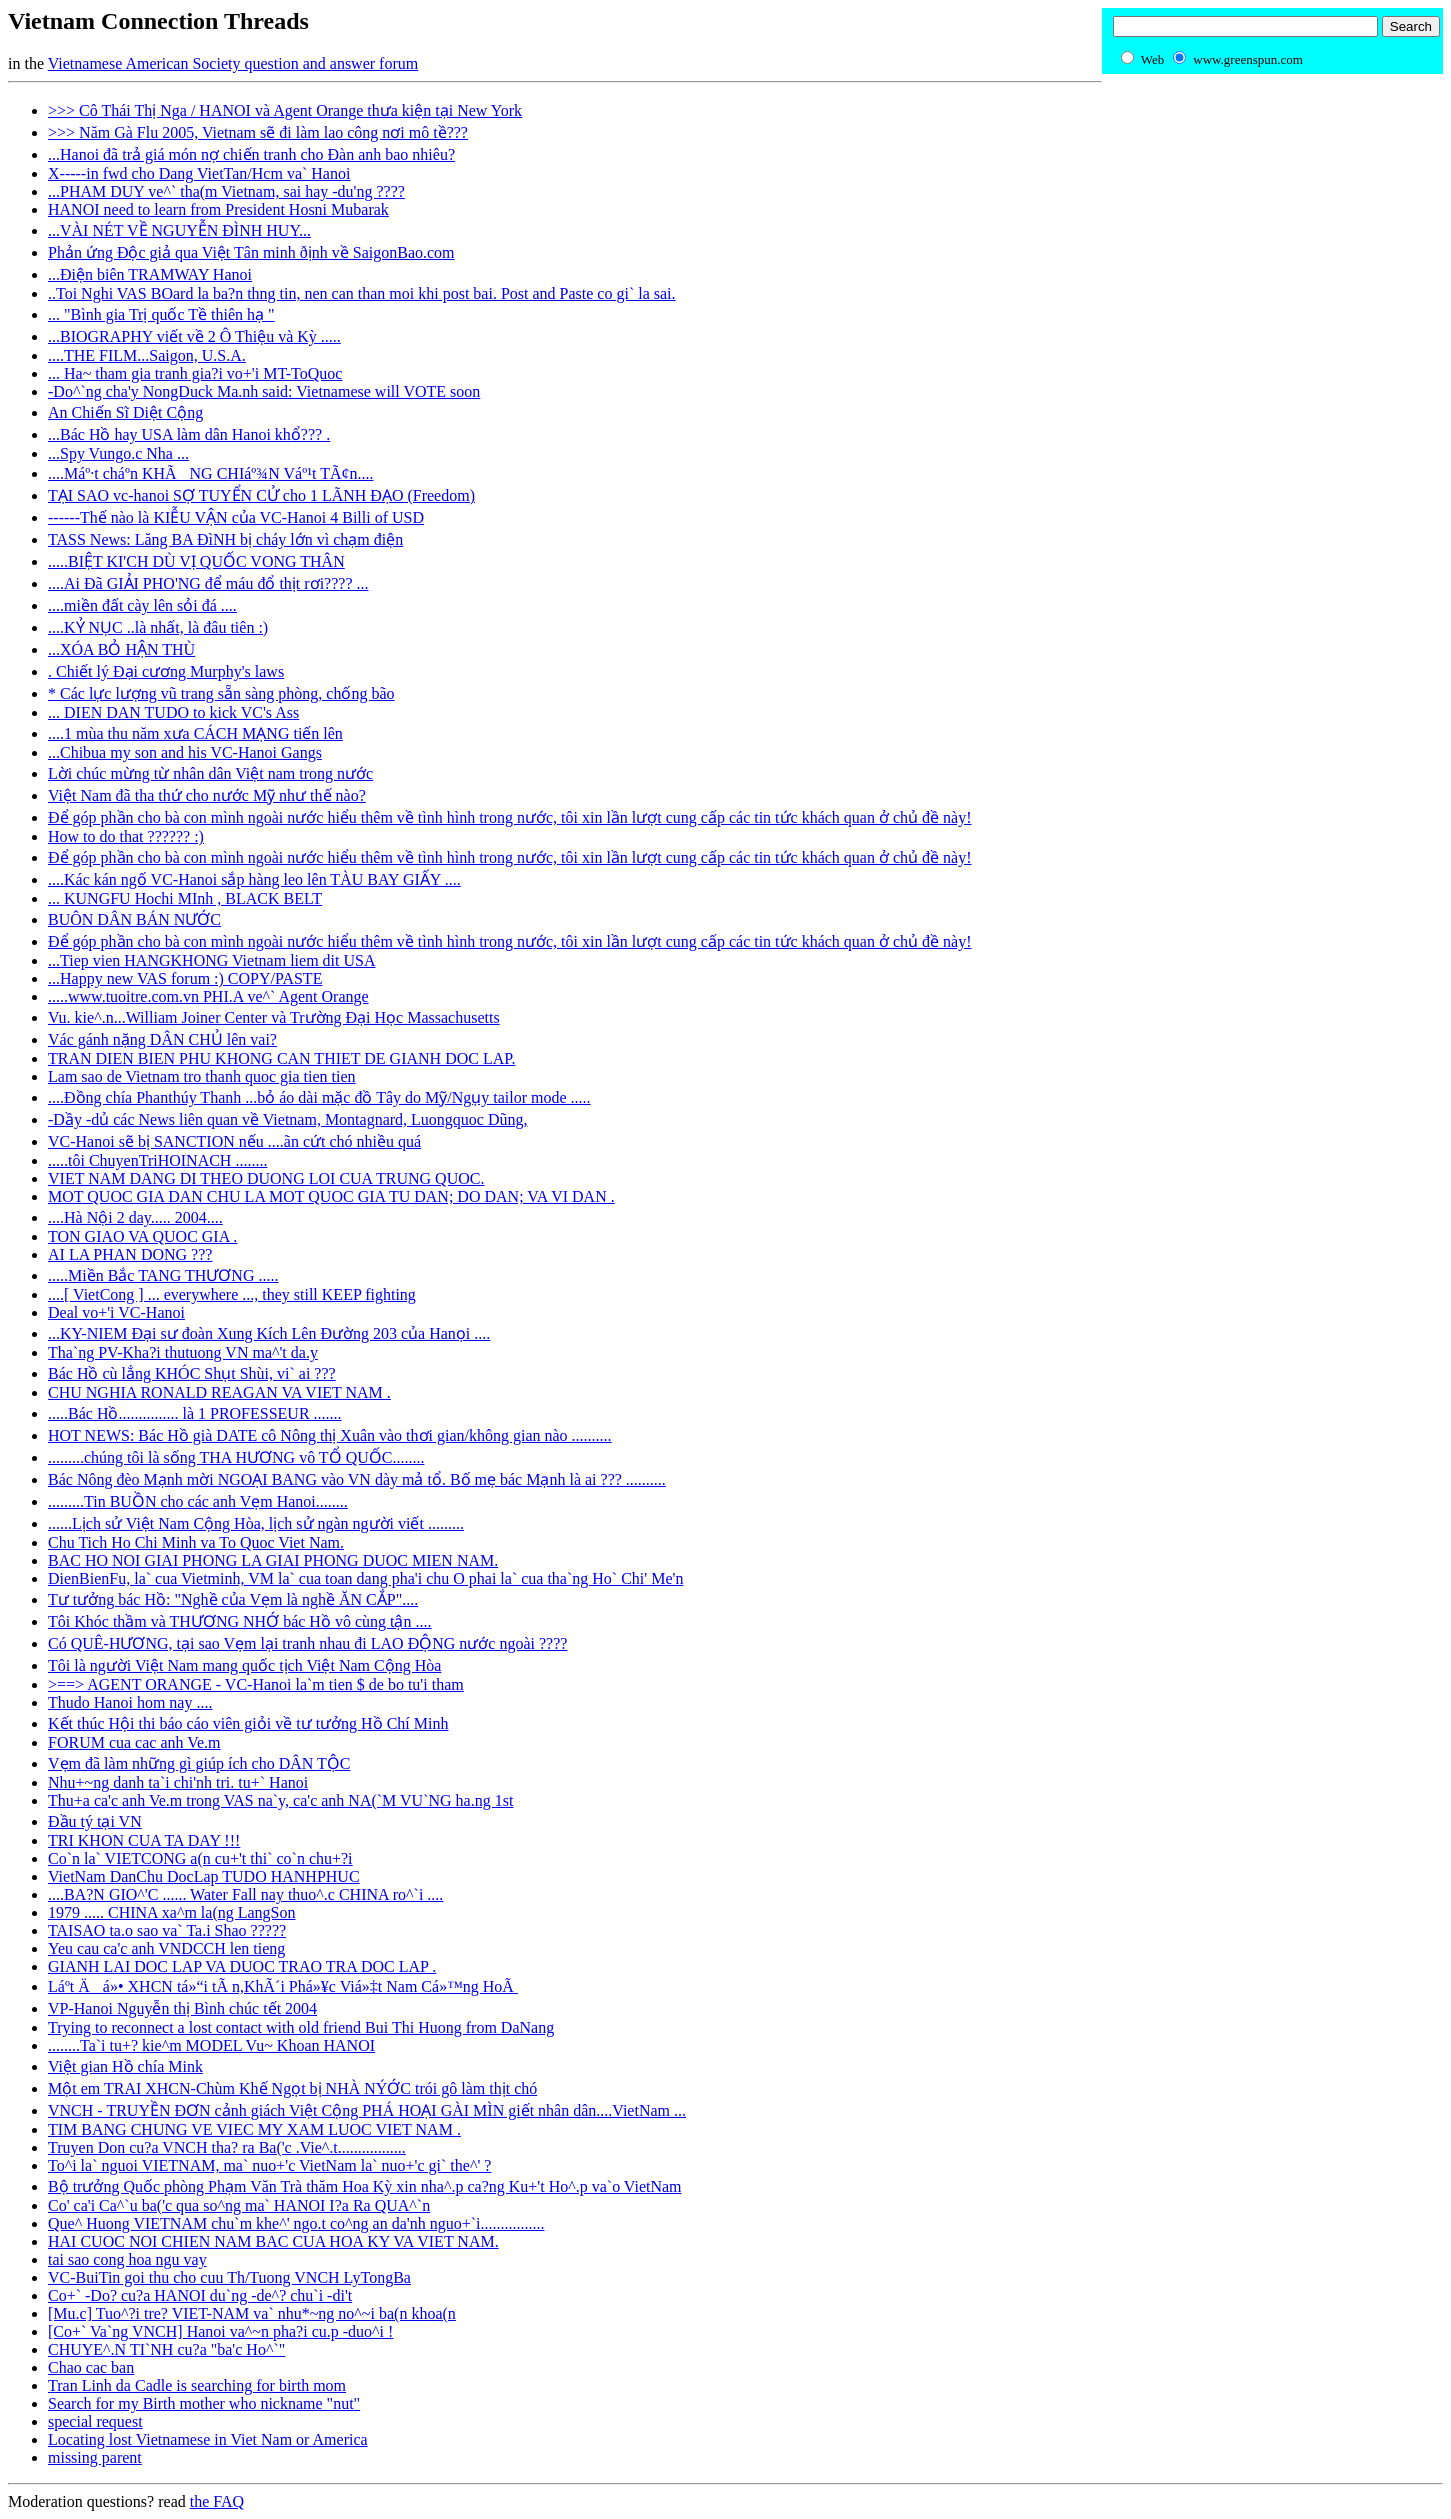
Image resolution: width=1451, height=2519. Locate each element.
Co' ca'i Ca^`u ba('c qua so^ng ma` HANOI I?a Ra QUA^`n (239, 2205)
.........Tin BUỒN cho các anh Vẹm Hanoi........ (198, 1501)
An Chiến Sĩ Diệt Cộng (125, 412)
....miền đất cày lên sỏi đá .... (142, 605)
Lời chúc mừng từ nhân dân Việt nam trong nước (210, 773)
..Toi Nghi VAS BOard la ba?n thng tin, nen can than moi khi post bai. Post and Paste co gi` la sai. (362, 293)
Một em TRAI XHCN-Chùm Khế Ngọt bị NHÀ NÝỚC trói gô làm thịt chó (292, 2088)
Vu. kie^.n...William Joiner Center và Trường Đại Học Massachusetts (274, 1017)
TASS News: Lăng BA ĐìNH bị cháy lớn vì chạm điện (225, 539)
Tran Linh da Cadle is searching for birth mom (197, 2385)
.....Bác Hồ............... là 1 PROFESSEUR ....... (195, 1413)
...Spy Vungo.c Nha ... (118, 453)
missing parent (95, 2457)
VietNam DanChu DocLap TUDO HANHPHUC (204, 1876)
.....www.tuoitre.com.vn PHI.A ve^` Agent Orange (208, 996)
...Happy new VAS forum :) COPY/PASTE (185, 978)
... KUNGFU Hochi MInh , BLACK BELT (185, 898)
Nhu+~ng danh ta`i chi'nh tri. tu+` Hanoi (178, 1782)
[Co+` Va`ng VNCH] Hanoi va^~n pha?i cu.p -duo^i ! (220, 2331)
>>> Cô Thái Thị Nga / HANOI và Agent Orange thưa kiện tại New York (285, 110)
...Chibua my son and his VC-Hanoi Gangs (185, 752)
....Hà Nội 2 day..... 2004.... (135, 1217)
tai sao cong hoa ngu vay (127, 2259)
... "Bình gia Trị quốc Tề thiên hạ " (161, 314)
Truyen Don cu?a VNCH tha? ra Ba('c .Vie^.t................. (227, 2147)
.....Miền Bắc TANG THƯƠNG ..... (163, 1275)
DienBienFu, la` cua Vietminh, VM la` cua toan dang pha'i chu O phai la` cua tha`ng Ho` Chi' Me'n (365, 1578)
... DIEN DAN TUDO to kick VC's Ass (173, 712)
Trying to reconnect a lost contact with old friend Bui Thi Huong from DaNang (301, 2027)
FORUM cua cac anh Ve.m (134, 1742)
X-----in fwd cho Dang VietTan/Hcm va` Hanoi (199, 173)
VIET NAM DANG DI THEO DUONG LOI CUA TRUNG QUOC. (266, 1178)
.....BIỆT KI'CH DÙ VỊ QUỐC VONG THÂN (196, 561)
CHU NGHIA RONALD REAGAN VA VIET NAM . (219, 1392)
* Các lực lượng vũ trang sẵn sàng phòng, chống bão (221, 693)
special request (95, 2421)
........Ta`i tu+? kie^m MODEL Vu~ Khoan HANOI (211, 2045)
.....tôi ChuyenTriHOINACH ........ (157, 1160)
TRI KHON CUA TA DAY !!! (144, 1840)
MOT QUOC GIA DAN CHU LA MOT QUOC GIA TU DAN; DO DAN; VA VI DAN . (331, 1196)
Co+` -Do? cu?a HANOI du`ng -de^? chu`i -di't (200, 2295)
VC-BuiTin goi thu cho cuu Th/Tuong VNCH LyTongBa (229, 2277)
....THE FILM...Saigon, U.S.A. (147, 355)
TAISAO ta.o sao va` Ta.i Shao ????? (167, 1930)
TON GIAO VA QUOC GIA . (142, 1236)
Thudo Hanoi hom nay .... (130, 1702)
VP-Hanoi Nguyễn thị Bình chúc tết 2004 (182, 2008)
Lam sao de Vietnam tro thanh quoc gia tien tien (202, 1076)
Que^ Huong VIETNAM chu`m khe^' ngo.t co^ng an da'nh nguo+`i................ (296, 2223)
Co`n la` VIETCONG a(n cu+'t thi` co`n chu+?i (200, 1858)
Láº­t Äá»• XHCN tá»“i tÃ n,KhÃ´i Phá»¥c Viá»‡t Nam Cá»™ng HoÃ (283, 1986)
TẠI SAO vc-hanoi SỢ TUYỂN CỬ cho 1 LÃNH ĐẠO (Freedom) (261, 495)
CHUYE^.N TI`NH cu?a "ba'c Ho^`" (166, 2349)
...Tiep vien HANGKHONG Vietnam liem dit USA (211, 960)
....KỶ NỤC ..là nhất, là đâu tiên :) (158, 627)
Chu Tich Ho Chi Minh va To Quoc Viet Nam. (196, 1542)
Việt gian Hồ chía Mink (125, 2066)
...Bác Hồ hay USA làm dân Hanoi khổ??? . (189, 434)
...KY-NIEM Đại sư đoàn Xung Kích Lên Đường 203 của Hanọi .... (269, 1333)
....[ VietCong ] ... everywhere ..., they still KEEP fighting (232, 1294)
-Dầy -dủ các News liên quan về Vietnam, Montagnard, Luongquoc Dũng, (288, 1119)
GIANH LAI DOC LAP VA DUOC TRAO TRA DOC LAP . (242, 1966)
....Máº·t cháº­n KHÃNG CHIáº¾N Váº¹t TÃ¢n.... (210, 473)
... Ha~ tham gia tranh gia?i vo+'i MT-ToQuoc (195, 373)
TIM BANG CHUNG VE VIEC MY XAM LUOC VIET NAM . (254, 2129)
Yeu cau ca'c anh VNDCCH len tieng (166, 1948)
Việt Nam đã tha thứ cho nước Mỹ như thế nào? (207, 795)
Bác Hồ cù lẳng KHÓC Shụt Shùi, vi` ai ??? (192, 1373)
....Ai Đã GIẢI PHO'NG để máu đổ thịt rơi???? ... (208, 583)
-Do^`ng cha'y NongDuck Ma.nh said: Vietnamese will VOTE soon (264, 391)
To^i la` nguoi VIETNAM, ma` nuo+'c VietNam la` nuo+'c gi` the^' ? (269, 2165)
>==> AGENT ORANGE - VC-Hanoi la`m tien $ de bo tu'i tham (256, 1684)
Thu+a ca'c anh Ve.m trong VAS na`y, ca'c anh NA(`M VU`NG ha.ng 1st (280, 1800)
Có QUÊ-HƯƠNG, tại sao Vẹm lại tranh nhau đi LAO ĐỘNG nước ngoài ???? (307, 1643)
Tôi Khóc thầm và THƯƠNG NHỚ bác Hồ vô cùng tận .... (239, 1621)
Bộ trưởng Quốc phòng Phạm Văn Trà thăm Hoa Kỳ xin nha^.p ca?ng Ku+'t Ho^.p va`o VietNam (365, 2186)
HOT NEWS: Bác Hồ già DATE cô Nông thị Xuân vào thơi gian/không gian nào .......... (330, 1435)
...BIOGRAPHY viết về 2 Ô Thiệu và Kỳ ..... (194, 336)
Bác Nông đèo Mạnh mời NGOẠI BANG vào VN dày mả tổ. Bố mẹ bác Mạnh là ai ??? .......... (357, 1479)
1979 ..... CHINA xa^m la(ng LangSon (171, 1912)
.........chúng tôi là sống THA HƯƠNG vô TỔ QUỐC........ (236, 1457)
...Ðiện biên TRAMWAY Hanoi (150, 274)
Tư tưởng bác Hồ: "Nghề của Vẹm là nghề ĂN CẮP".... (233, 1599)
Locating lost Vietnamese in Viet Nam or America (208, 2439)
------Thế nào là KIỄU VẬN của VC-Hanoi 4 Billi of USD (236, 517)
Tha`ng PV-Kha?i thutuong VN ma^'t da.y (183, 1352)
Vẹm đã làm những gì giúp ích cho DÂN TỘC (199, 1763)
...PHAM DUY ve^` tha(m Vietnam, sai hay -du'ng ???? (226, 191)
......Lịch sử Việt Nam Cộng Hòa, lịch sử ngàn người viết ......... (256, 1523)
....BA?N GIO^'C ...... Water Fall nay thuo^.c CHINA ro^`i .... (245, 1894)
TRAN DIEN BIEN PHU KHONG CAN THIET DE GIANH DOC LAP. (281, 1058)
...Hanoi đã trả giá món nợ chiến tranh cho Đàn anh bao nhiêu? (251, 154)
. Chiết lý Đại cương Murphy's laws (166, 671)
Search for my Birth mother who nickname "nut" (204, 2403)
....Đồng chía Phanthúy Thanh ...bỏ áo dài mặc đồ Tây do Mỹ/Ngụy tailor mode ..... (319, 1097)
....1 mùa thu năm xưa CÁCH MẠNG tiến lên (195, 733)
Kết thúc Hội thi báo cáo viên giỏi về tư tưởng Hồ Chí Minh (248, 1723)
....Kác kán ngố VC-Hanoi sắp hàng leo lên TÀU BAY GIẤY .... (254, 879)
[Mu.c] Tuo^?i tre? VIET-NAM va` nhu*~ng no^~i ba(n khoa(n (252, 2313)
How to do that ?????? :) (126, 836)
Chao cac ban (91, 2367)
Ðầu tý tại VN (95, 1821)
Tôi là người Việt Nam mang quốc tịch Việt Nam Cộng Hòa (244, 1665)
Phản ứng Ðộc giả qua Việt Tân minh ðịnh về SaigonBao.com (251, 252)
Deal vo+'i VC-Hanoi (116, 1312)
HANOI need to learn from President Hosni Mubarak (218, 209)
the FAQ (217, 2501)
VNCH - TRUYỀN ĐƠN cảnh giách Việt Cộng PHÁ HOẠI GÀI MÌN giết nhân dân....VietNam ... (367, 2110)
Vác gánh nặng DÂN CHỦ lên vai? (162, 1039)
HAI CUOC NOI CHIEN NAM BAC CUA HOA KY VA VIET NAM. (273, 2241)
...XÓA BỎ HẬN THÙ (121, 649)
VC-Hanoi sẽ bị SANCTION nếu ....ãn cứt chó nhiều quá (234, 1141)
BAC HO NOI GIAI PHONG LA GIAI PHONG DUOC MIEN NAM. (273, 1560)
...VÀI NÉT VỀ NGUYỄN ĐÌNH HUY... (179, 230)
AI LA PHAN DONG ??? (130, 1254)
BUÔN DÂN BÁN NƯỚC (134, 919)
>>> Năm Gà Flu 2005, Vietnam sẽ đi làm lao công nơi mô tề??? (258, 132)
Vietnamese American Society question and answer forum (233, 63)
